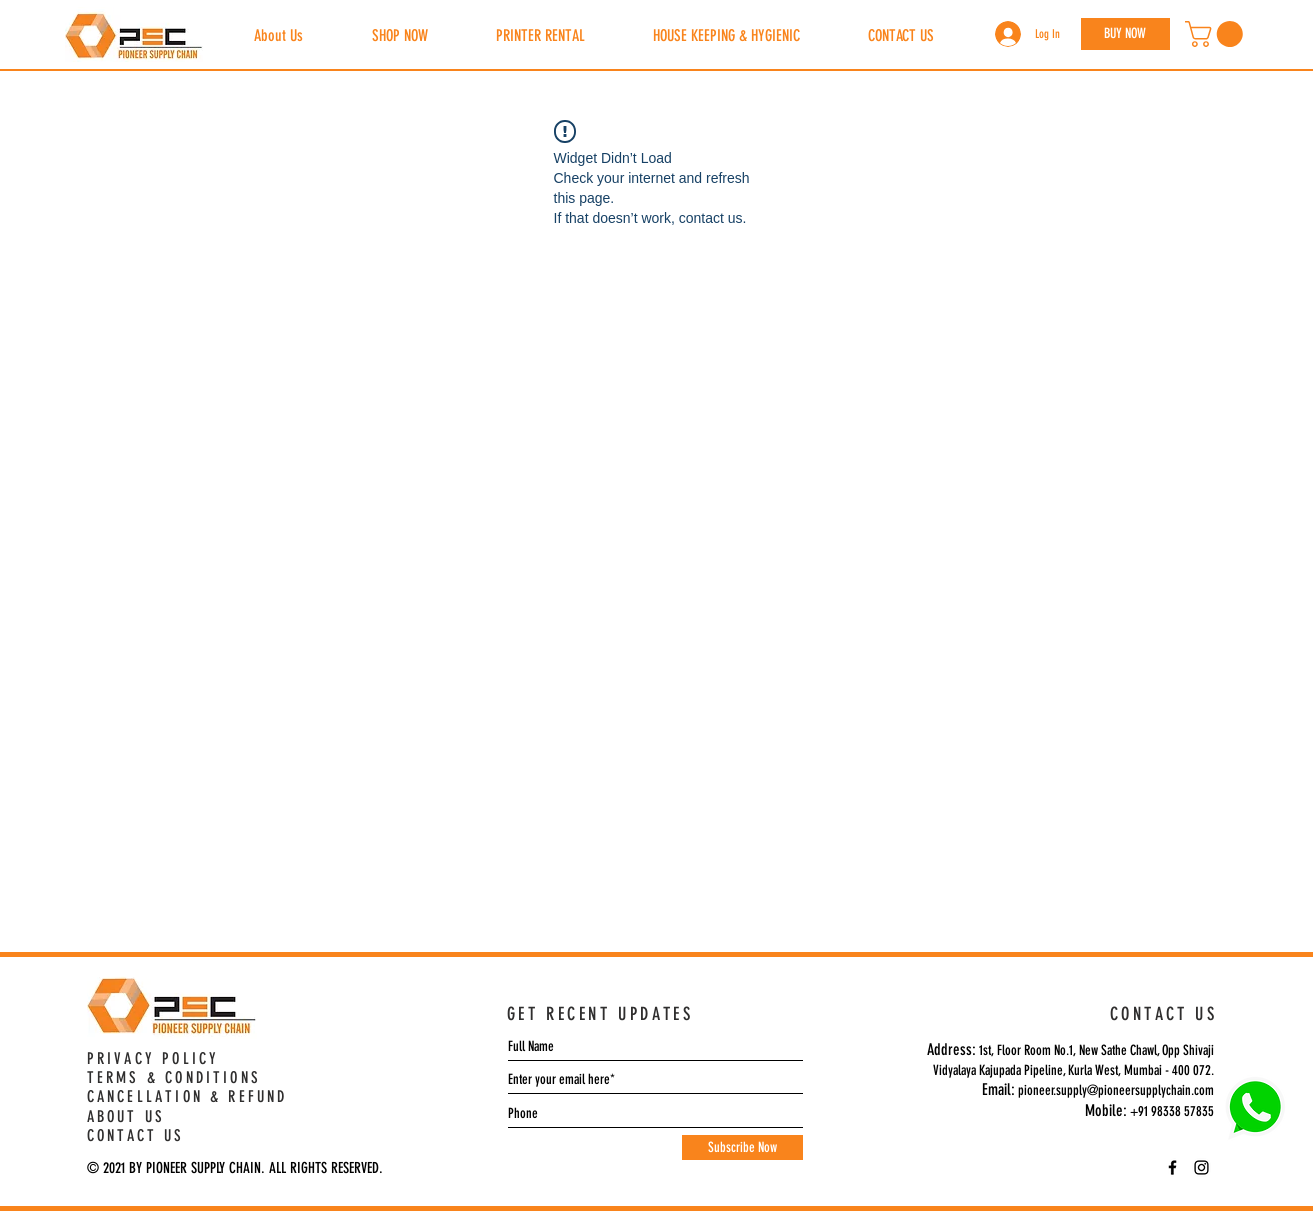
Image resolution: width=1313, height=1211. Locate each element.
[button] (1217, 34)
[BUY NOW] (1125, 34)
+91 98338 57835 (1172, 1111)
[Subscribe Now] (742, 1147)
